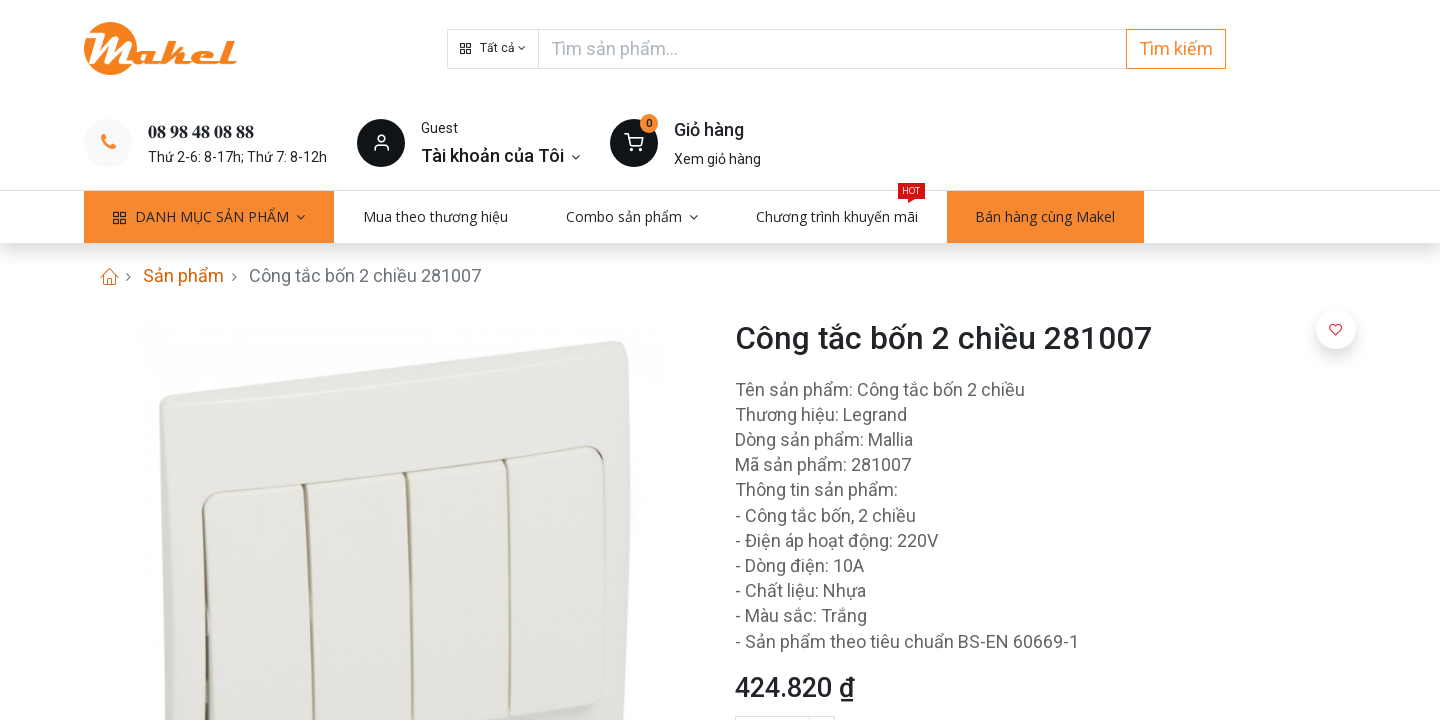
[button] (493, 49)
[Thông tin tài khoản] (500, 155)
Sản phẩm (183, 275)
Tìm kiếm (1176, 48)
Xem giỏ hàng (717, 159)
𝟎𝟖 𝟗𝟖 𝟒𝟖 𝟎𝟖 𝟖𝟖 (201, 131)
